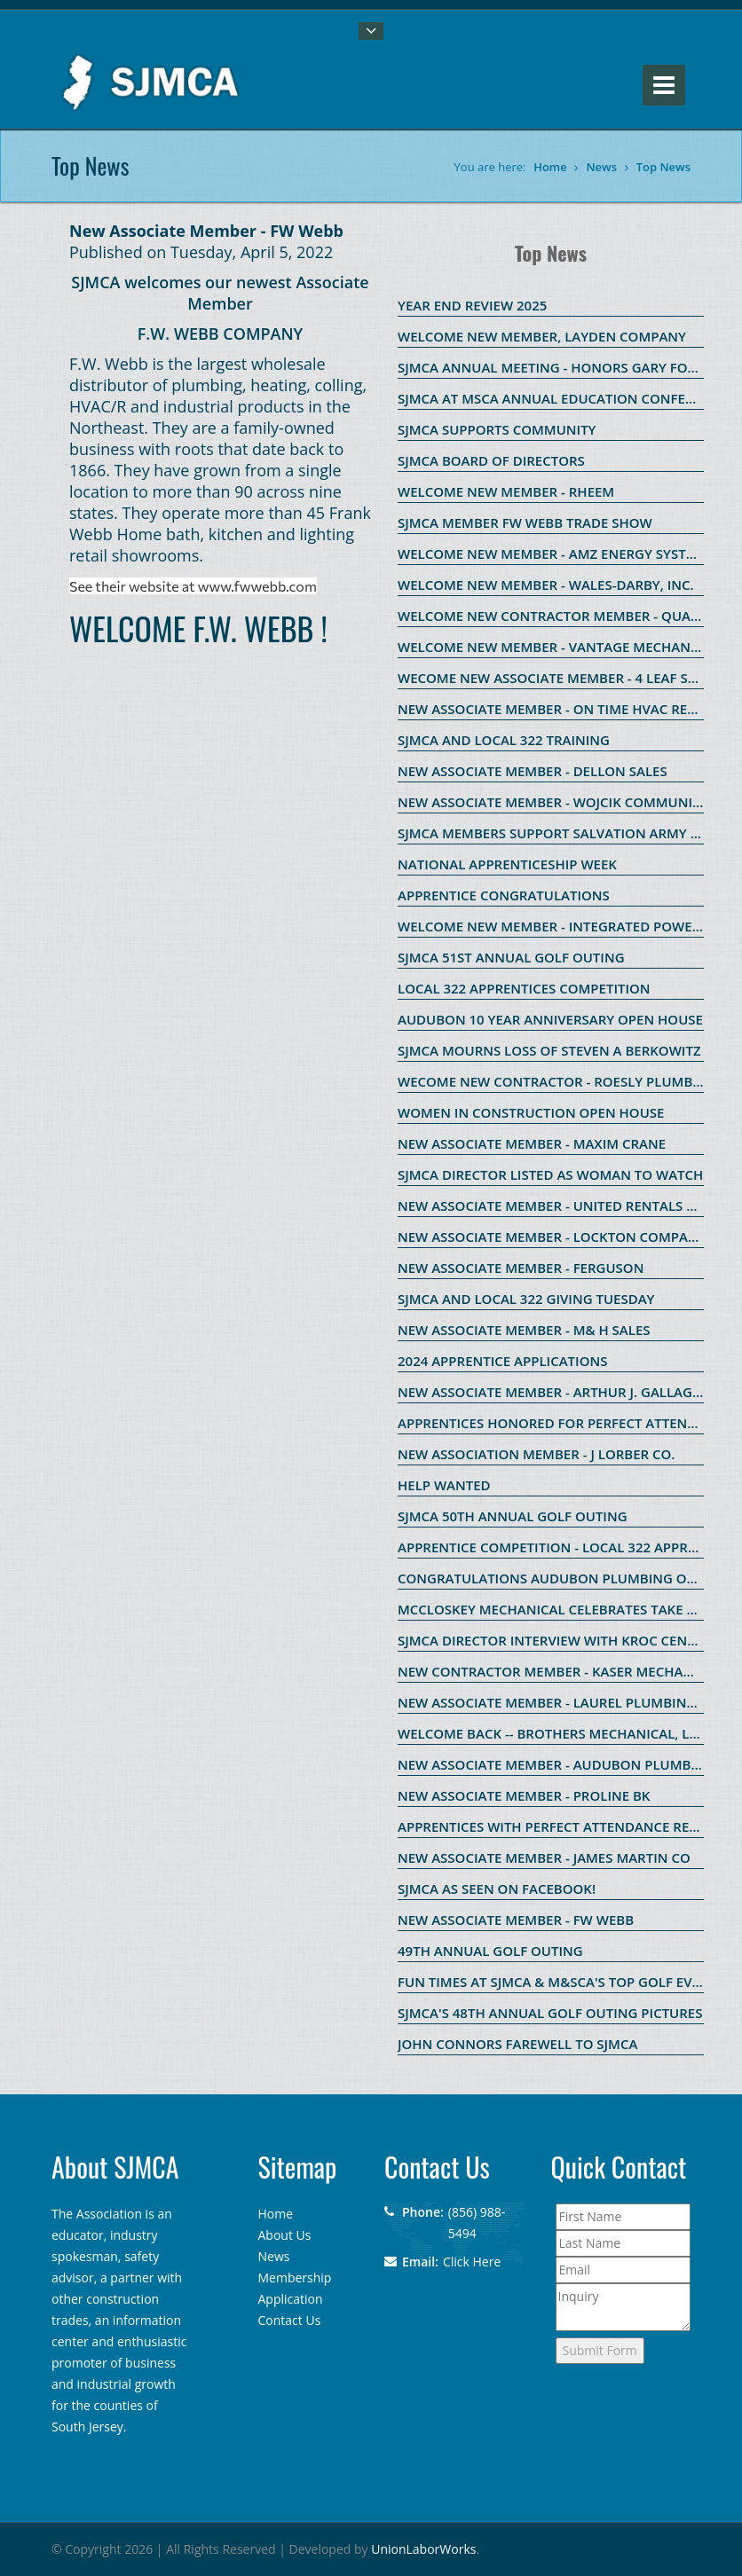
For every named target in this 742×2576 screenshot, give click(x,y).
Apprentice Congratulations (504, 895)
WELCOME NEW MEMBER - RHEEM (506, 491)
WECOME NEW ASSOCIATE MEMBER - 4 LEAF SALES (558, 678)
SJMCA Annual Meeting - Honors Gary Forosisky (570, 367)
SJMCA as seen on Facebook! (497, 1888)
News (601, 167)
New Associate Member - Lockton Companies (557, 1236)
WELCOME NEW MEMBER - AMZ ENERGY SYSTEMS (555, 553)
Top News (663, 167)
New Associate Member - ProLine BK (524, 1795)
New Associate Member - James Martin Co (544, 1857)
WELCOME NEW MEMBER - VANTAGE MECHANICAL (558, 647)
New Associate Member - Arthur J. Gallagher (558, 1392)
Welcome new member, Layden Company (542, 336)
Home (550, 167)
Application (290, 2298)
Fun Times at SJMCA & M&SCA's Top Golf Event (557, 1982)
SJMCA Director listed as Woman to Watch (550, 1174)
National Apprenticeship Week (507, 864)
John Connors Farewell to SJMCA (517, 2044)
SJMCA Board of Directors (491, 460)
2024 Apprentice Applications (502, 1361)
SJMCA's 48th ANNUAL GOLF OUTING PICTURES (550, 2013)
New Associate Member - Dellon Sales (532, 771)
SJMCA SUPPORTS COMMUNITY (497, 429)
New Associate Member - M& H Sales (524, 1330)
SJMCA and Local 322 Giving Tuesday (526, 1299)
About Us (285, 2235)
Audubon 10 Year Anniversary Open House (550, 1019)
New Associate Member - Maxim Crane (532, 1143)
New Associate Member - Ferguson (520, 1267)
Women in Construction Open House (531, 1112)
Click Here (472, 2261)
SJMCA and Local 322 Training (504, 740)
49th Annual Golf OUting (490, 1950)
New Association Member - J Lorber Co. (536, 1454)
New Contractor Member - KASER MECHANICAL (560, 1671)
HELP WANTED (444, 1485)
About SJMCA (114, 2167)
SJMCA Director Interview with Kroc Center (554, 1640)
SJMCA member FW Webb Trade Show (525, 522)
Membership (295, 2277)
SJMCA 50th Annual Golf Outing (513, 1516)
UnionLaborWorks (423, 2549)
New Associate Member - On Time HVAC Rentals (563, 709)
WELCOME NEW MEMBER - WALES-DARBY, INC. (546, 584)
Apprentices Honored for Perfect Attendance (565, 1423)
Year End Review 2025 (472, 305)
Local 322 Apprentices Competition (524, 988)
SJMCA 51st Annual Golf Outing (511, 957)
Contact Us (289, 2320)
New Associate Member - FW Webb (516, 1919)
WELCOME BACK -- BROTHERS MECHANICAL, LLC (551, 1733)
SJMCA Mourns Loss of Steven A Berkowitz (549, 1050)
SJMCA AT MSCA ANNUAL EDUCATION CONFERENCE (563, 398)
